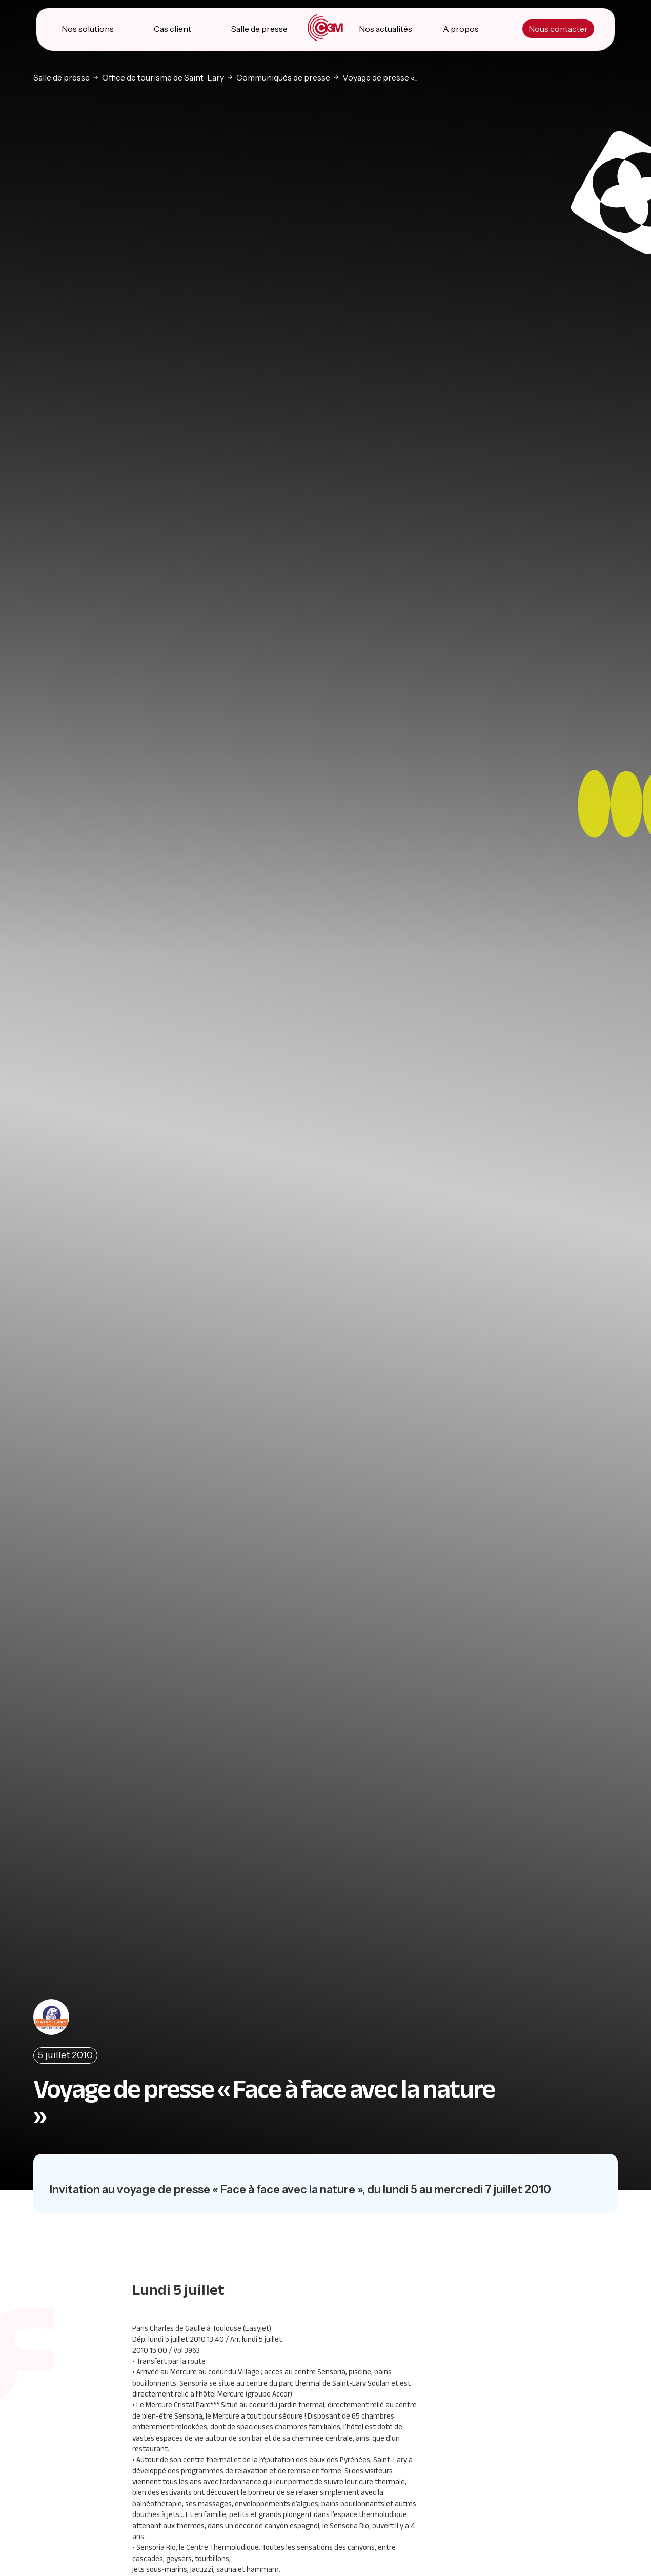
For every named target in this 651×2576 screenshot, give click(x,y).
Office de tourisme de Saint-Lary (163, 78)
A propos (461, 31)
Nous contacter (557, 31)
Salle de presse (259, 31)
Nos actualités (385, 31)
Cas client (173, 31)
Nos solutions (88, 31)
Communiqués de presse (283, 78)
